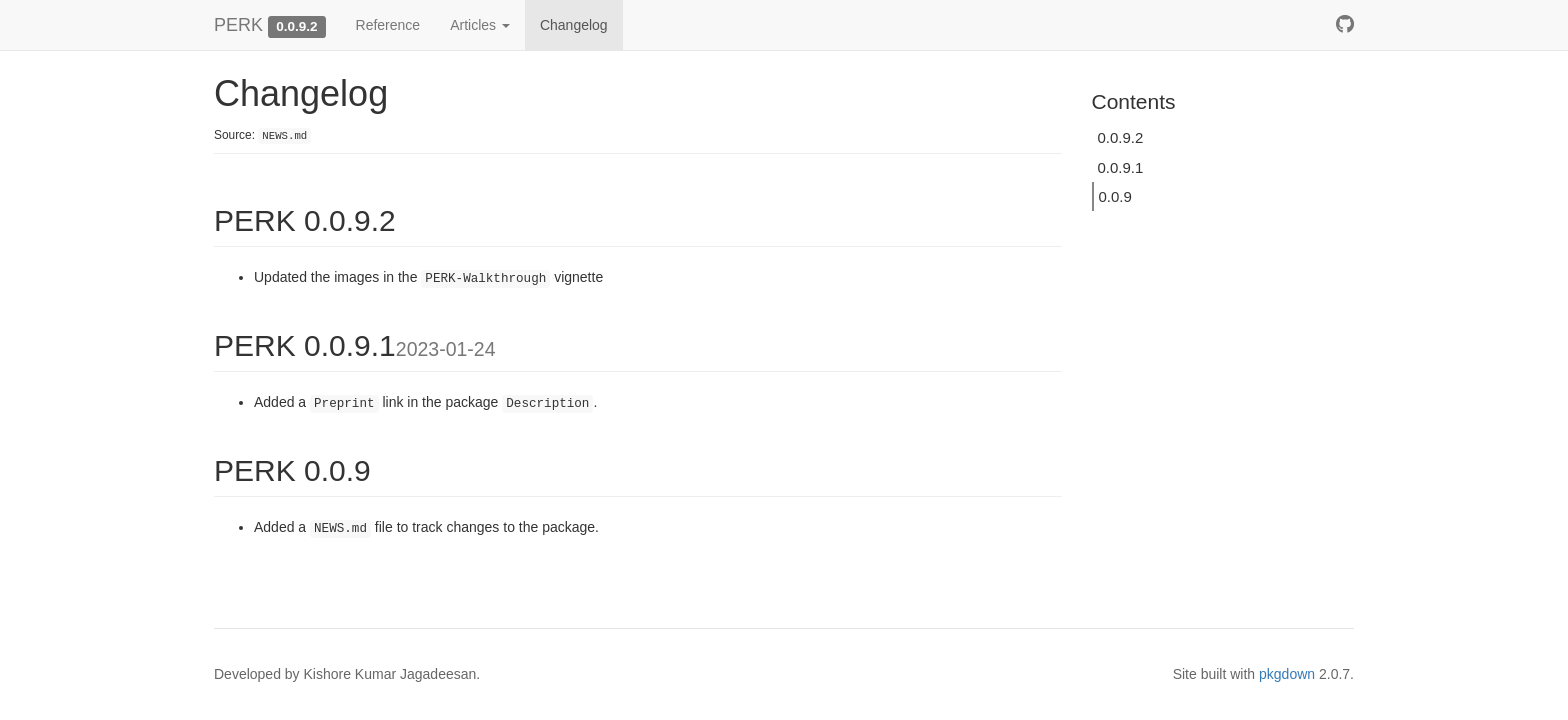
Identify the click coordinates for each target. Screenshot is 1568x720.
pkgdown (1287, 674)
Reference (388, 25)
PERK (238, 25)
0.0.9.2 (1121, 137)
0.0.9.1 (1121, 167)
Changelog (574, 25)
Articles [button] (480, 25)
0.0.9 (1115, 196)
